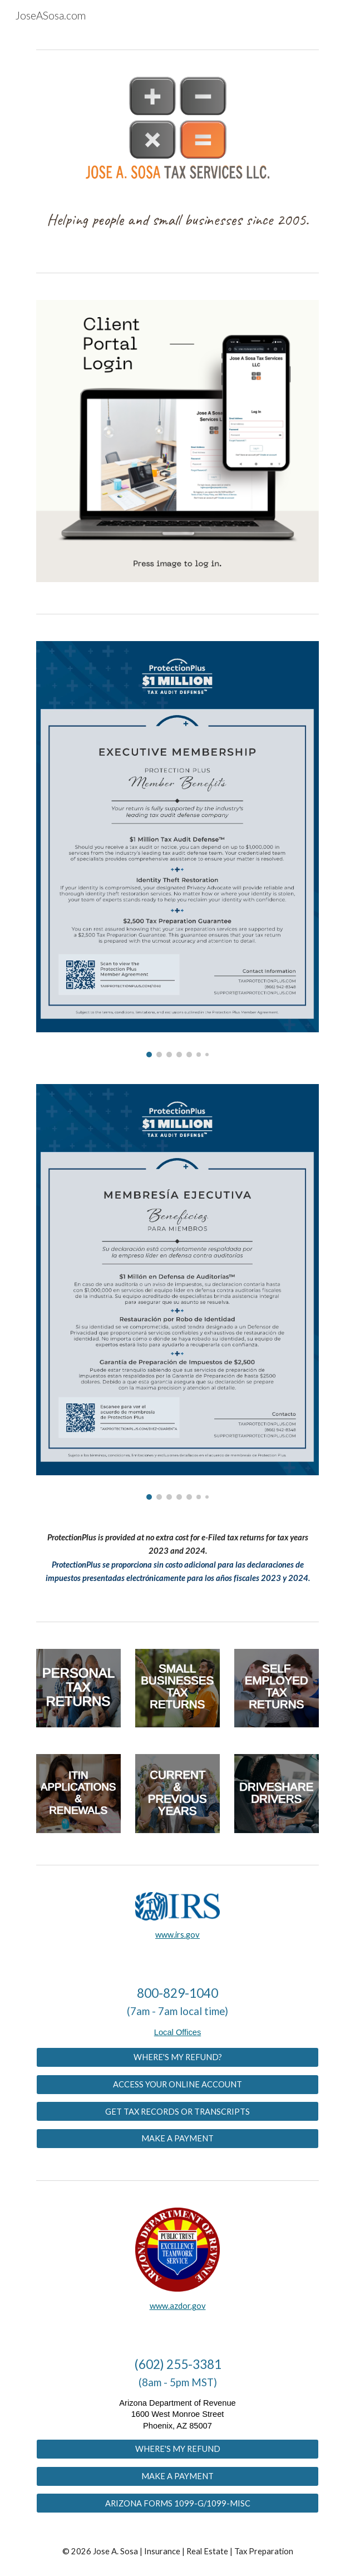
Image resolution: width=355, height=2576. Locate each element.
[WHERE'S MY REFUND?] (177, 2057)
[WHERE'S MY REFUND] (177, 2449)
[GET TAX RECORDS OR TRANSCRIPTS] (177, 2111)
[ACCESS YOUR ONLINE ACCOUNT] (177, 2084)
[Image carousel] (177, 849)
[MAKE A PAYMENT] (177, 2138)
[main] (177, 222)
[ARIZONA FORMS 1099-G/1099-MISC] (177, 2503)
